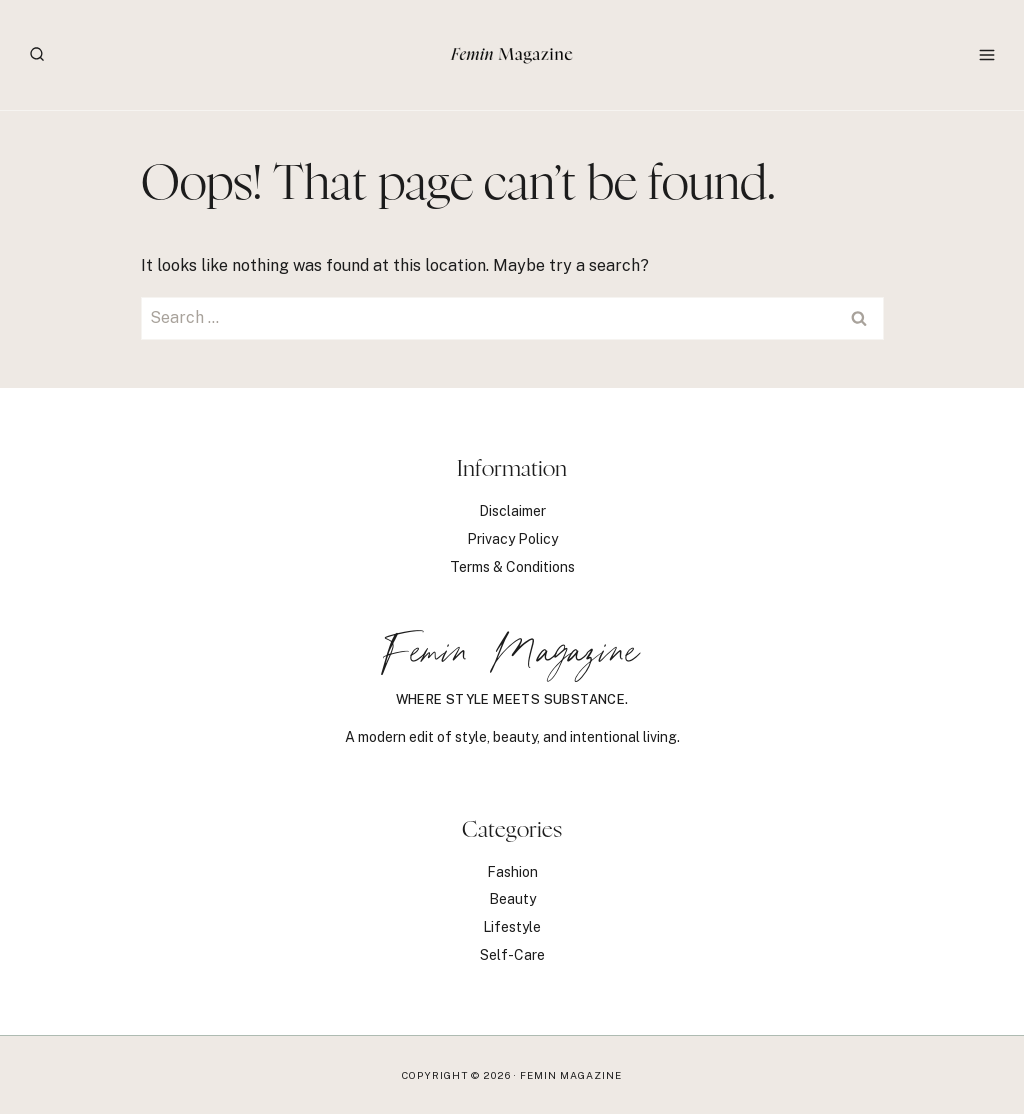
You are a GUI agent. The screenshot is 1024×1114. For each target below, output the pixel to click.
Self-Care (512, 955)
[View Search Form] (37, 55)
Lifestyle (512, 927)
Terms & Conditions (512, 567)
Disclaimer (512, 511)
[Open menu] (986, 54)
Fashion (512, 872)
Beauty (512, 899)
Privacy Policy (512, 539)
